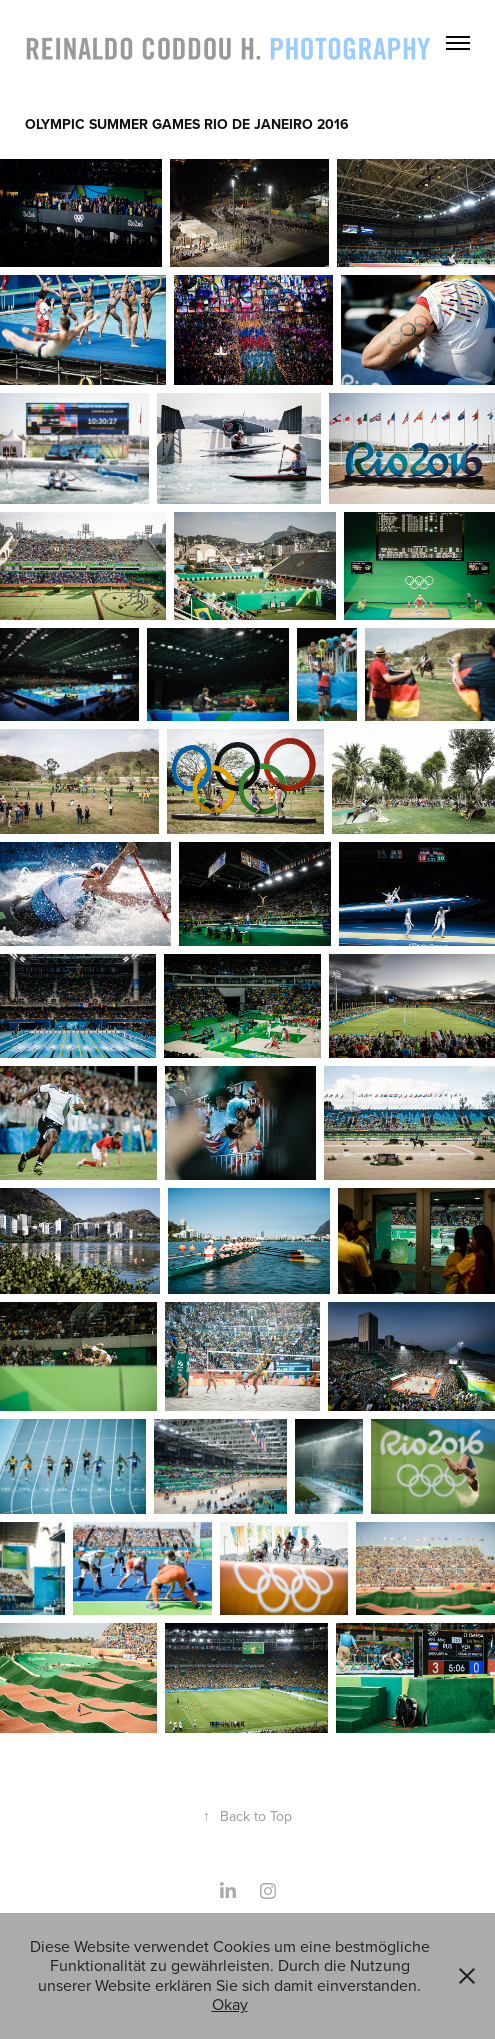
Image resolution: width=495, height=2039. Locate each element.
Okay (230, 2004)
